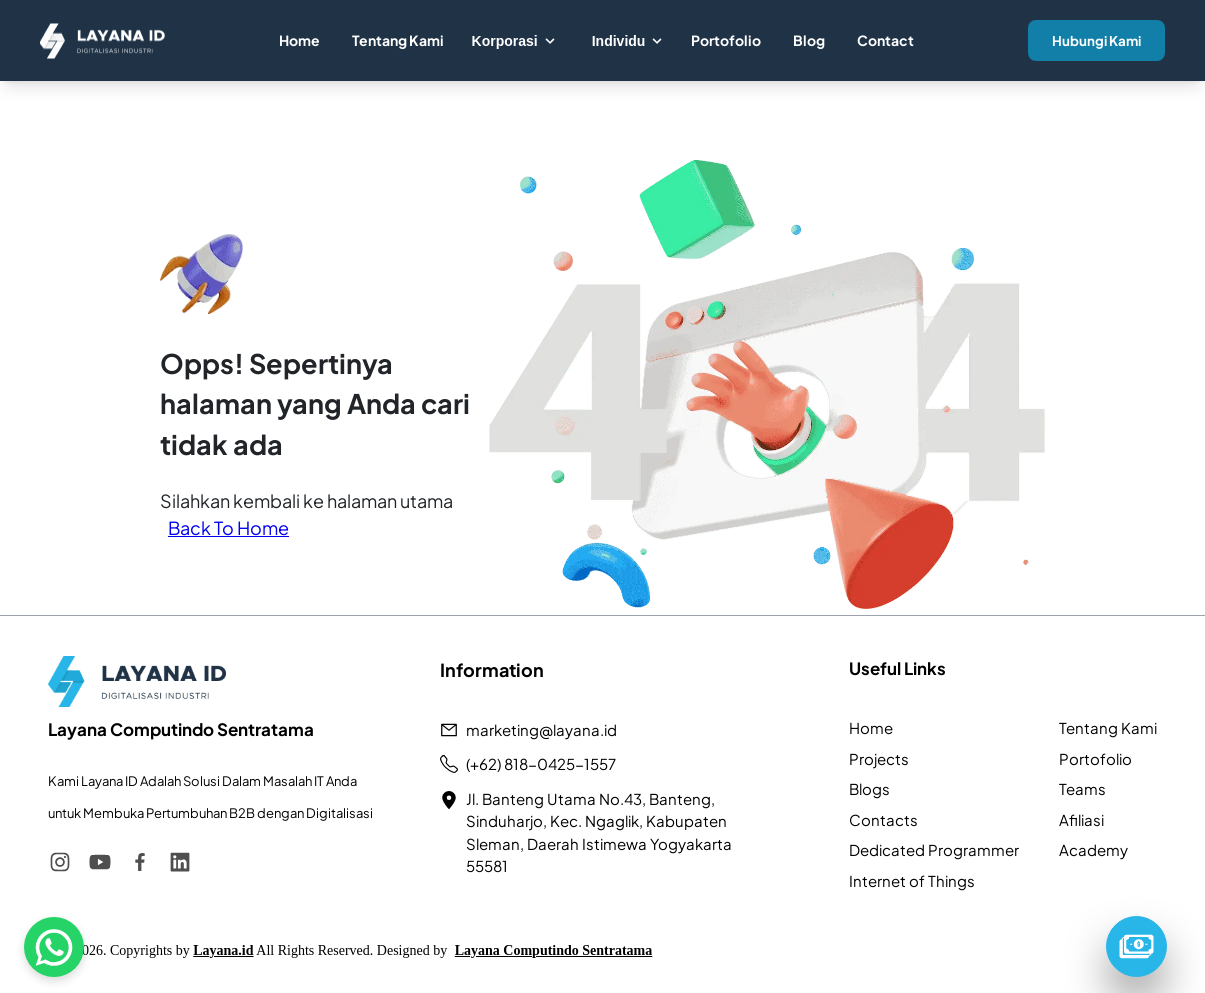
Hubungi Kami (1096, 40)
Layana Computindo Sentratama (554, 950)
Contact (885, 40)
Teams (1082, 788)
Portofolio (726, 40)
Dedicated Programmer (934, 849)
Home (299, 40)
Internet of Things (912, 880)
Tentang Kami (398, 40)
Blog (809, 40)
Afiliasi (1081, 819)
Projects (879, 758)
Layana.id (223, 950)
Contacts (883, 819)
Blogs (869, 788)
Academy (1093, 849)
